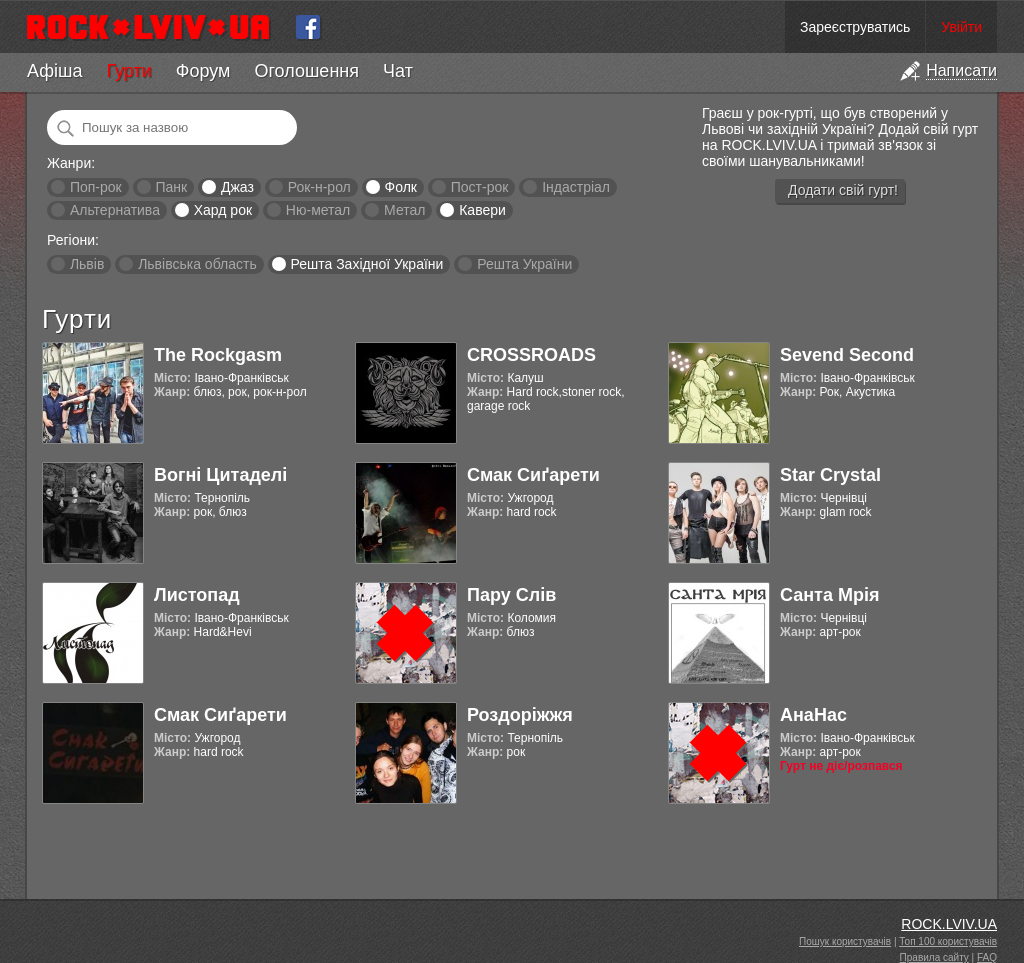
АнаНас (813, 715)
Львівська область (197, 264)
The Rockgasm (218, 355)
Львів (87, 264)
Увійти (961, 27)
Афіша (54, 71)
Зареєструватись (855, 27)
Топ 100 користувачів (948, 941)
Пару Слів (511, 595)
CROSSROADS (531, 355)
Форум (203, 71)
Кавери (482, 210)
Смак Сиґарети (533, 475)
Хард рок (223, 210)
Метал (404, 210)
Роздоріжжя (520, 715)
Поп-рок (96, 187)
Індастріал (576, 187)
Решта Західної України (366, 264)
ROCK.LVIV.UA (949, 924)
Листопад (197, 595)
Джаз (237, 187)
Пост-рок (480, 187)
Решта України (524, 264)
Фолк (401, 187)
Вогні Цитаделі (220, 475)
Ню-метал (318, 210)
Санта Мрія (829, 595)
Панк (171, 187)
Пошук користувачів (845, 941)
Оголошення (306, 71)
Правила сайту (934, 957)
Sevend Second (847, 355)
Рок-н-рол (319, 187)
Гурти (128, 71)
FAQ (987, 957)
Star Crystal (830, 475)
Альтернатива (115, 210)
